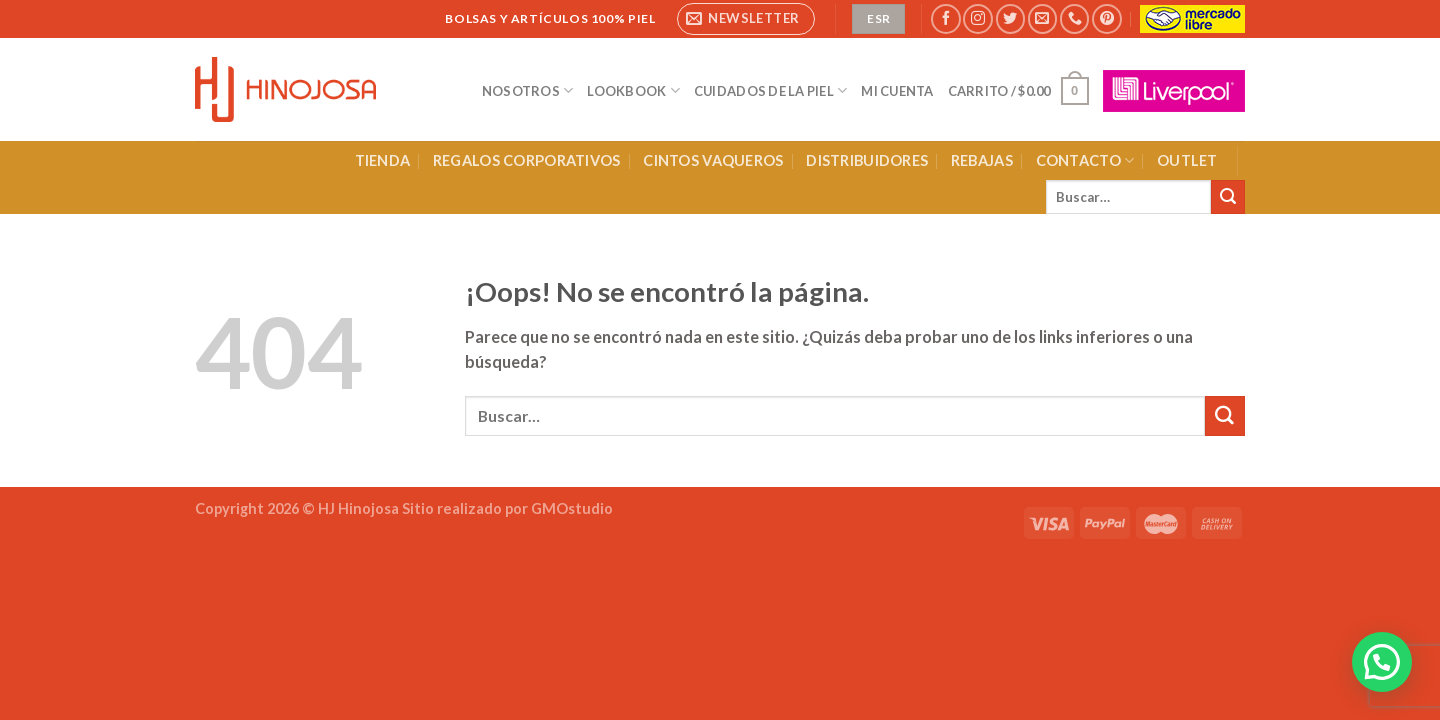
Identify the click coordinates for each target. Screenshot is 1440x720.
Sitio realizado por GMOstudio (507, 508)
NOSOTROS (528, 90)
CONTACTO (1085, 160)
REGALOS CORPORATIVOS (527, 160)
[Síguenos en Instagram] (977, 19)
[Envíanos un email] (1042, 19)
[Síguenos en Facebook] (945, 19)
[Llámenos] (1074, 19)
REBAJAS (982, 160)
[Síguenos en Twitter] (1010, 19)
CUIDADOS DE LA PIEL (770, 90)
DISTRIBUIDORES (867, 160)
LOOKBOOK (633, 90)
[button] (1382, 662)
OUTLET (1187, 160)
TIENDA (383, 160)
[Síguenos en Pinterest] (1106, 19)
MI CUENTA (897, 91)
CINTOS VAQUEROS (713, 160)
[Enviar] (1228, 197)
